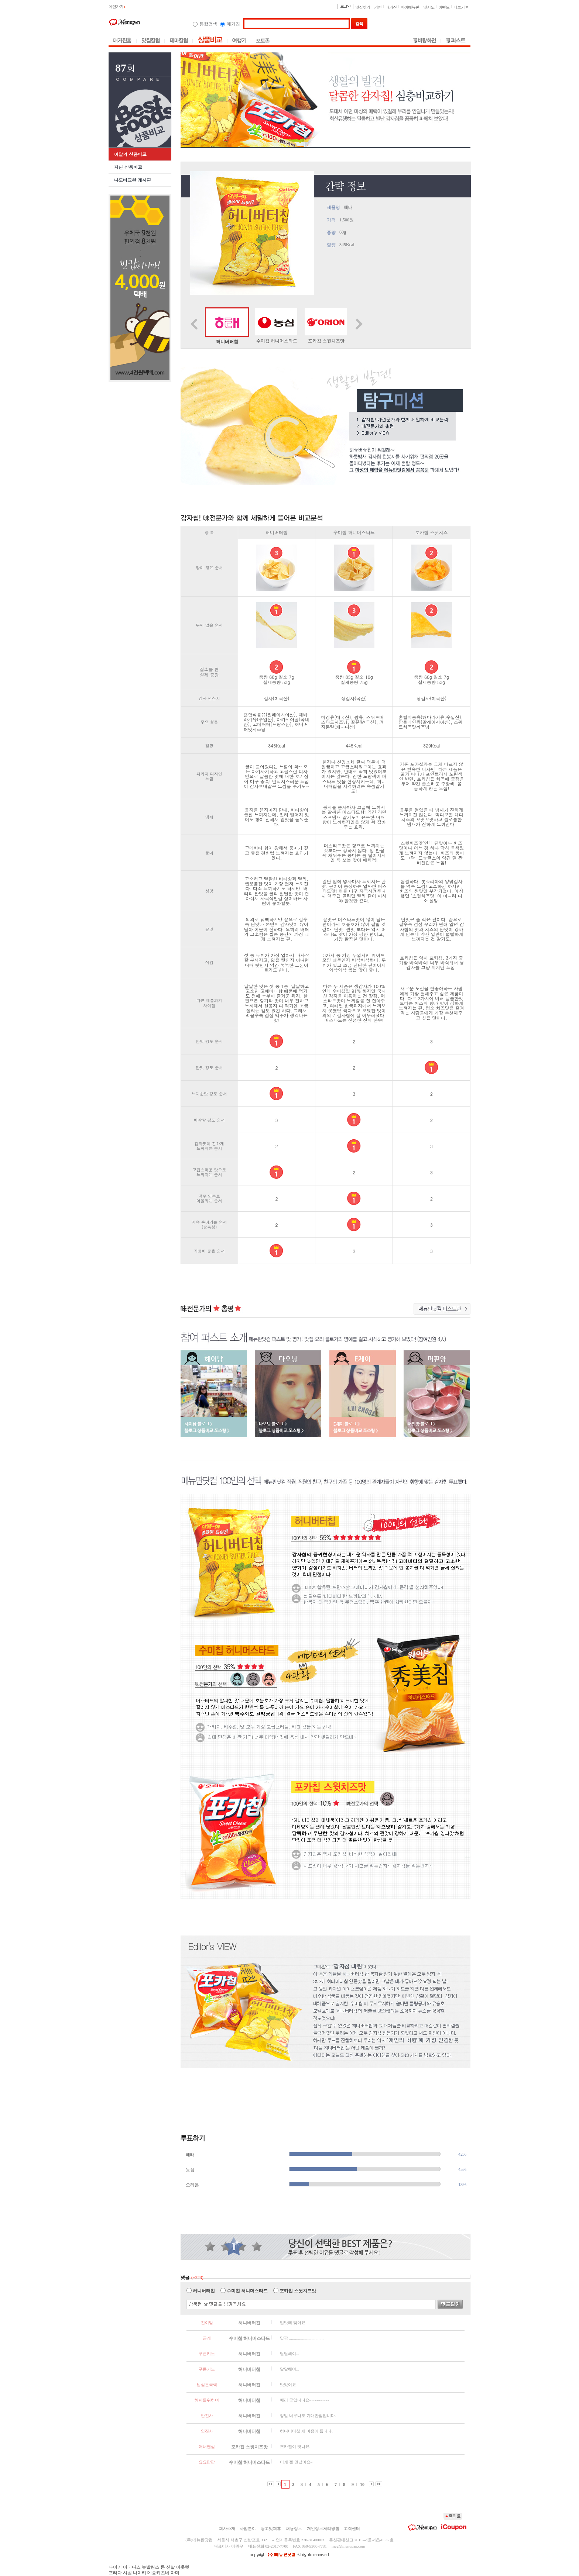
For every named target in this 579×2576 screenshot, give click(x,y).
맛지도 (428, 7)
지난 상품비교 (128, 167)
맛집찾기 (362, 7)
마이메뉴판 (410, 7)
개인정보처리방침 (323, 2528)
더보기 (460, 7)
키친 (377, 7)
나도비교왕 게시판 (132, 180)
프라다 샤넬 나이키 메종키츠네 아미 (144, 2572)
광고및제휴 (271, 2528)
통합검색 (208, 24)
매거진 (391, 7)
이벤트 (443, 7)
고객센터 (352, 2528)
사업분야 (248, 2528)
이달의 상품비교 (130, 154)
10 (362, 2484)
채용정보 (294, 2528)
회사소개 (227, 2528)
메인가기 (117, 6)
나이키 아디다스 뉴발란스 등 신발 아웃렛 (149, 2567)
